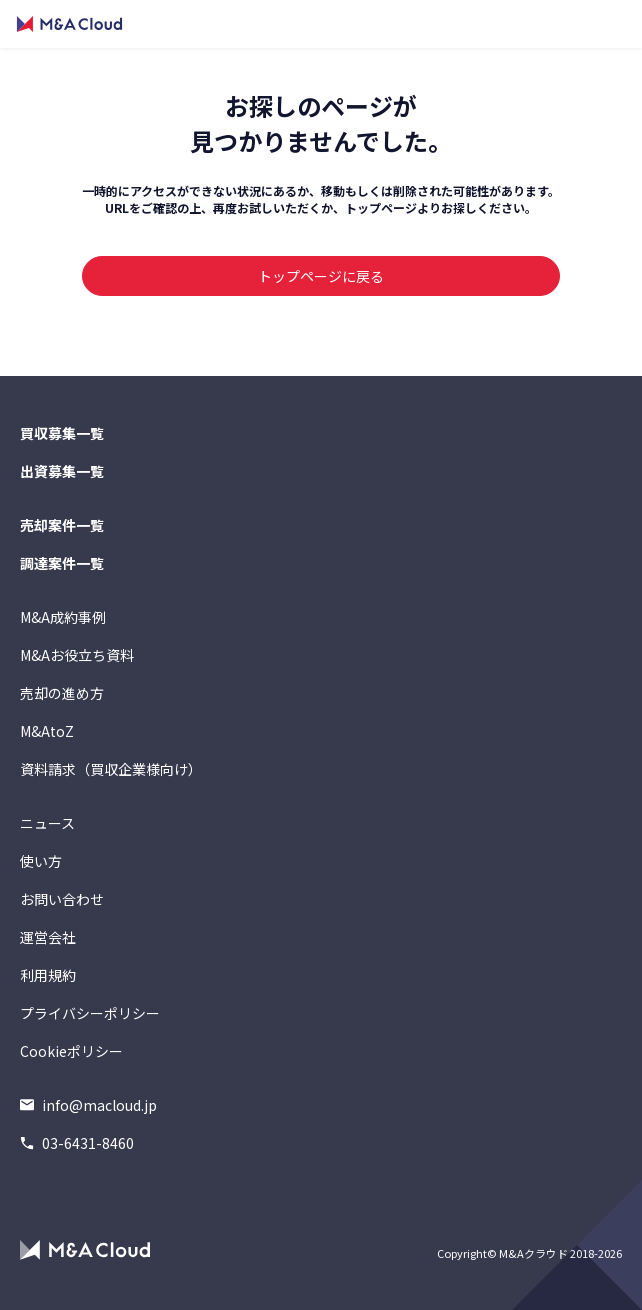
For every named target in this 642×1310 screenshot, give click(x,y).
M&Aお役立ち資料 (77, 655)
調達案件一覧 (62, 563)
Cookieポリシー (71, 1051)
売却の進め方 (62, 693)
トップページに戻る (321, 276)
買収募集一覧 (62, 433)
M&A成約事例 (63, 617)
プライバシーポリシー (90, 1013)
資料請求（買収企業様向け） (111, 769)
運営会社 (48, 937)
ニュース (47, 823)
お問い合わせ (62, 899)
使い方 (41, 861)
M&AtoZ (47, 731)
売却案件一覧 (62, 525)
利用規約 (48, 975)
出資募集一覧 (62, 471)
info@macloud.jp (88, 1105)
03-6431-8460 (77, 1143)
